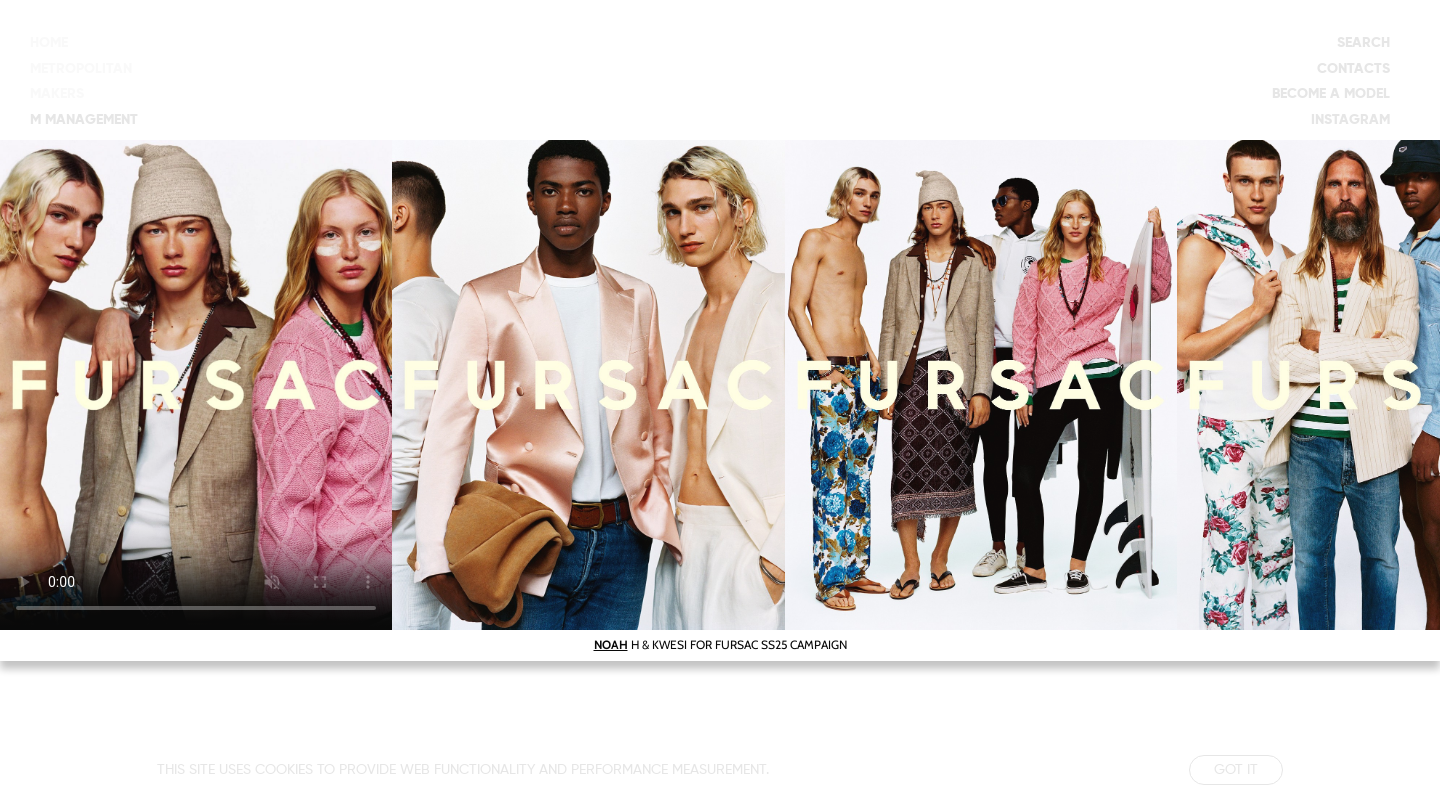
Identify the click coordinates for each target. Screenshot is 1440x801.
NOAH (611, 644)
